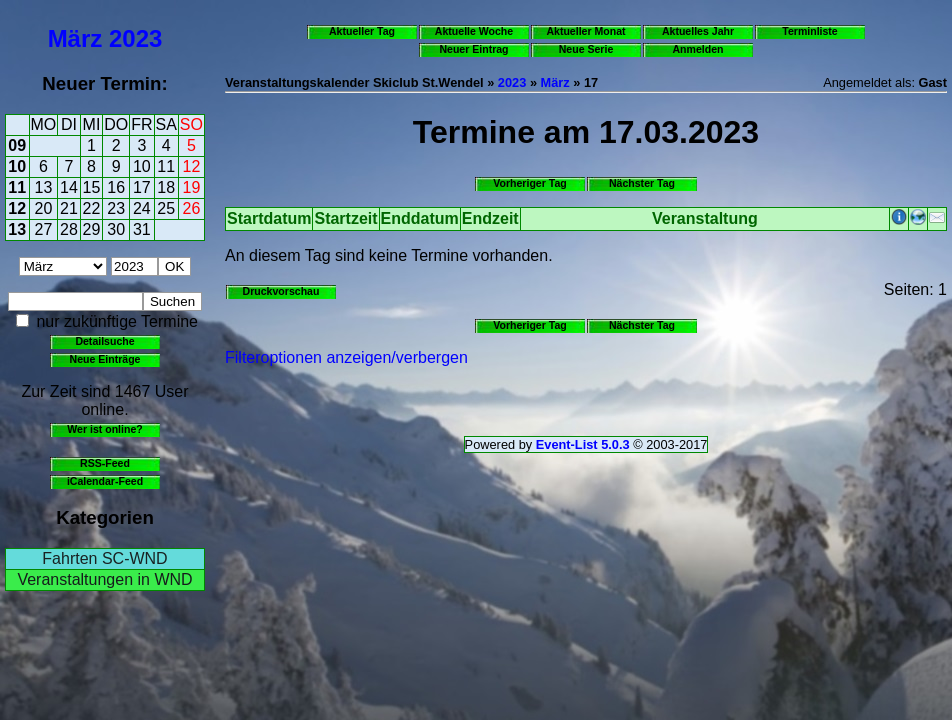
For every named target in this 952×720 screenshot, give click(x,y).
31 (142, 229)
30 (116, 229)
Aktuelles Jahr (698, 31)
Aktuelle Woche (474, 31)
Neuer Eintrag (473, 49)
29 (92, 229)
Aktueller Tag (362, 31)
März (75, 38)
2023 (135, 38)
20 (44, 208)
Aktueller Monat (585, 31)
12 (192, 166)
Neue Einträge (105, 359)
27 (44, 229)
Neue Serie (586, 49)
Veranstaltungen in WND (104, 579)
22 (92, 208)
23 (116, 208)
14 (69, 187)
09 (17, 145)
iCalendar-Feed (105, 481)
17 (142, 187)
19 (192, 187)
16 (116, 187)
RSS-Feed (105, 463)
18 (166, 187)
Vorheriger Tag (529, 183)
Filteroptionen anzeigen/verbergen (346, 357)
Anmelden (698, 49)
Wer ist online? (104, 429)
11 (166, 166)
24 (142, 208)
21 (69, 208)
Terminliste (809, 31)
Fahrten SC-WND (104, 558)
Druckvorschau (281, 291)
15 (92, 187)
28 (69, 229)
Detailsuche (104, 341)
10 (17, 166)
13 (44, 187)
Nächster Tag (642, 183)
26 (192, 208)
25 (166, 208)
